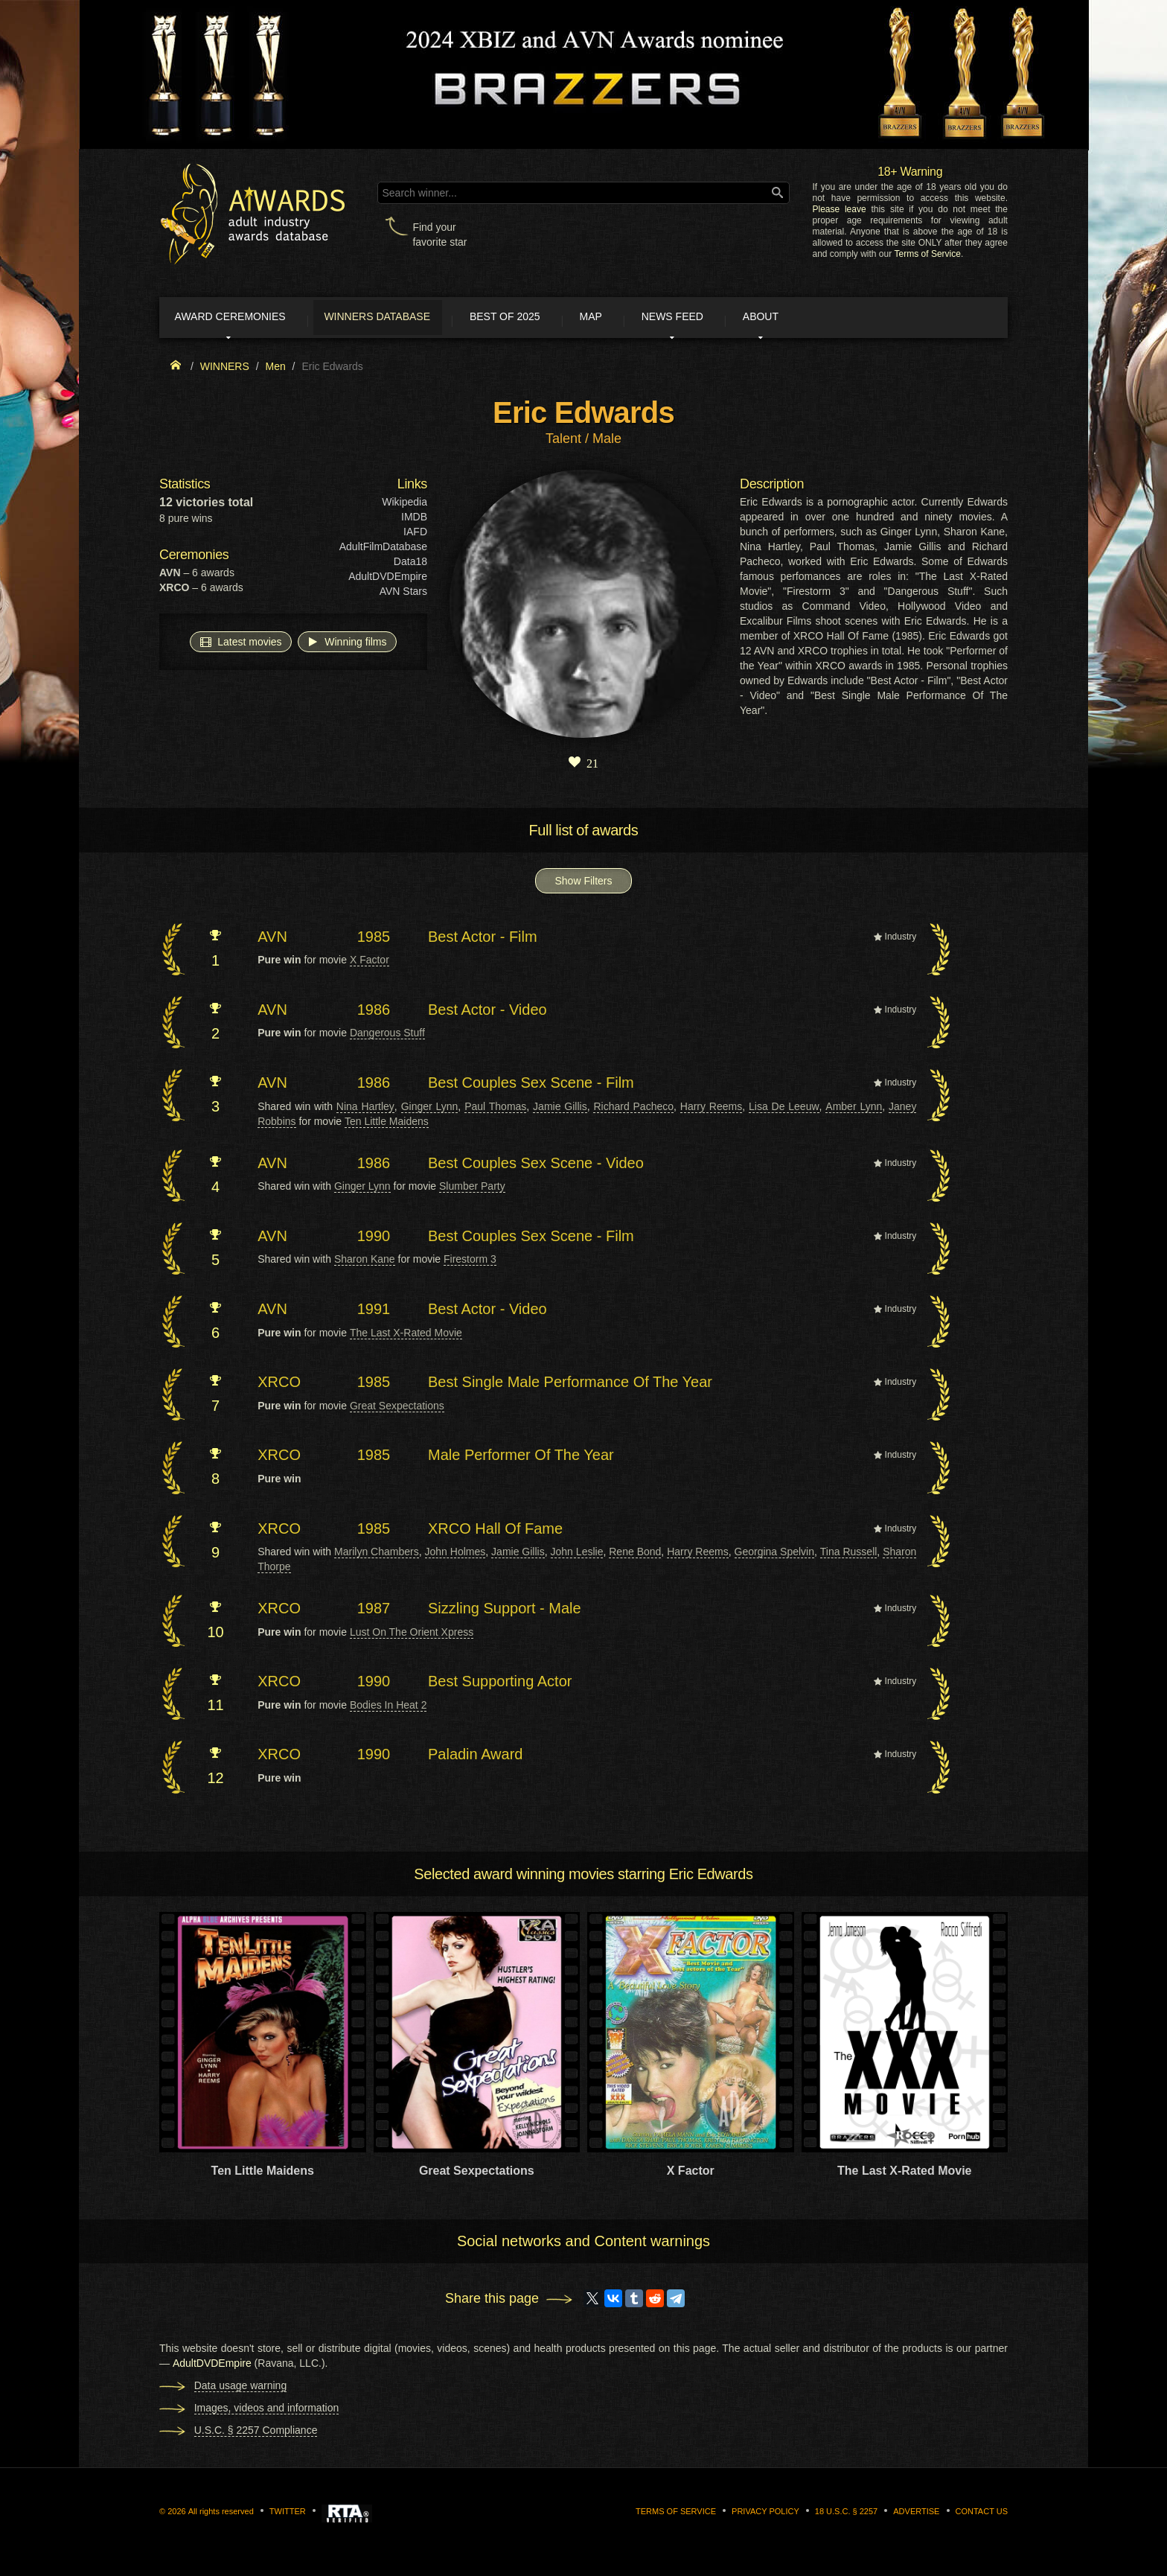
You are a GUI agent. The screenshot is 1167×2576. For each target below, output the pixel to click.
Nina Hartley (365, 1109)
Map (638, 319)
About (832, 319)
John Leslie (577, 1554)
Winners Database (401, 319)
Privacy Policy (765, 2514)
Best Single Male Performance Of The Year (570, 1385)
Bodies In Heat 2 (388, 1708)
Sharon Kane (364, 1262)
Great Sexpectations (397, 1409)
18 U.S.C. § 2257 (846, 2514)
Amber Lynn (853, 1109)
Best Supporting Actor (500, 1684)
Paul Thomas (495, 1109)
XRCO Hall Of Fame (495, 1531)
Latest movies (240, 644)
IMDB (414, 520)
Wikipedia (404, 505)
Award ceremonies (240, 319)
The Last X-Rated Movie (406, 1336)
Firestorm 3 (470, 1262)
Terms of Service (928, 254)
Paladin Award (475, 1758)
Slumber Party (472, 1189)
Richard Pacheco (633, 1109)
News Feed (732, 319)
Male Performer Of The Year (521, 1458)
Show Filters (583, 884)
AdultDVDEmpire (387, 579)
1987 (374, 1611)
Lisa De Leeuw (784, 1109)
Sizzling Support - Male (504, 1611)
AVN (272, 939)
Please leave (839, 209)
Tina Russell (848, 1554)
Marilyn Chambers (376, 1554)
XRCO (279, 1385)
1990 (374, 1239)
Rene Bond (635, 1554)
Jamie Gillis (560, 1109)
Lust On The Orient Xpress (411, 1635)
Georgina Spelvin (774, 1554)
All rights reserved (221, 2514)
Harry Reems (711, 1109)
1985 (374, 939)
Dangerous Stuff (387, 1036)
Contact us (982, 2514)
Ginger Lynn (429, 1109)
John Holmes (455, 1554)
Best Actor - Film (482, 939)
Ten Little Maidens (387, 1124)
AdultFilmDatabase (383, 549)
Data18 (410, 564)
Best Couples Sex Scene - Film (531, 1085)
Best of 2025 (540, 319)
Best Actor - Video (487, 1012)
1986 (374, 1012)
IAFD (415, 535)
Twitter (287, 2514)
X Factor (369, 963)
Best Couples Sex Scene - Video (536, 1166)
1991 (374, 1312)
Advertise (916, 2514)
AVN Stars (403, 594)
